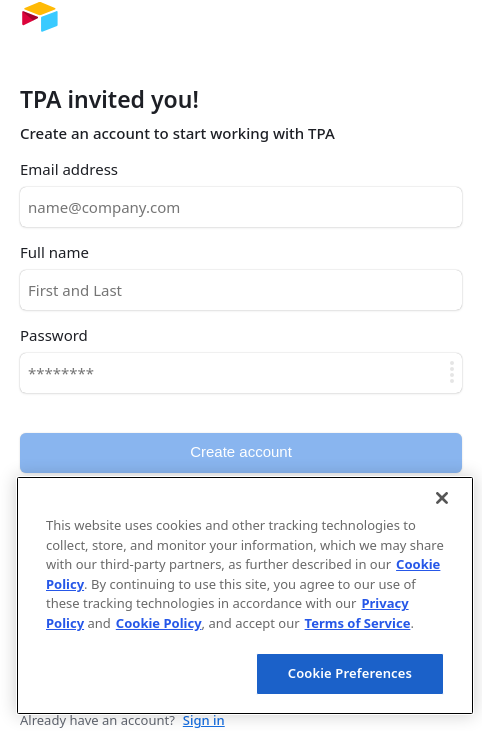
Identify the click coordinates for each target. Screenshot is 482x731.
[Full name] (241, 290)
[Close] (442, 498)
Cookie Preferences (350, 673)
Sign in (204, 720)
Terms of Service (358, 623)
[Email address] (241, 207)
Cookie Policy (159, 623)
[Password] (241, 373)
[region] (245, 595)
